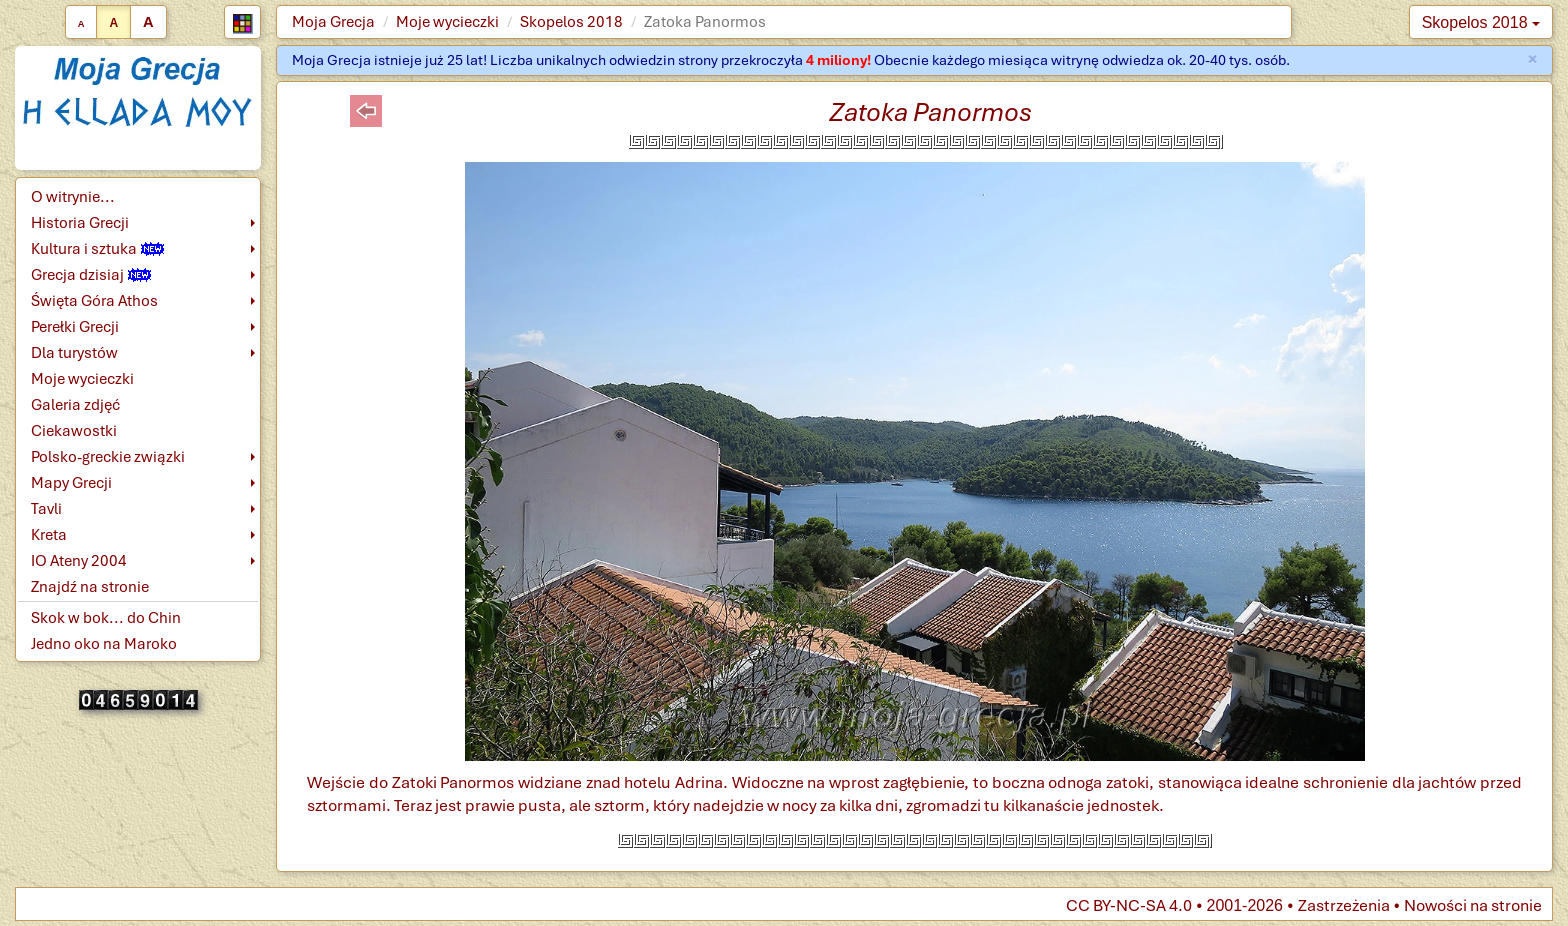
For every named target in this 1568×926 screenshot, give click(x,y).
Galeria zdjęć (75, 405)
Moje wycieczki (447, 22)
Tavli (46, 509)
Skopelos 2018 (571, 22)
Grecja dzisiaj (91, 275)
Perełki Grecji (75, 327)
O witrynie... (73, 197)
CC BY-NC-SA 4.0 (1129, 905)
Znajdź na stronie (90, 587)
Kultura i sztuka (97, 249)
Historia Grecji (80, 223)
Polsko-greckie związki (108, 457)
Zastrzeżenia (1344, 905)
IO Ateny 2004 (79, 561)
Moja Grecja (333, 22)
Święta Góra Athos (94, 301)
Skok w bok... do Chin (106, 618)
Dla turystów (74, 353)
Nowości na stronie (1473, 905)
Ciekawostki (74, 431)
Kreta (49, 535)
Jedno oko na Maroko (104, 644)
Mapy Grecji (71, 483)
